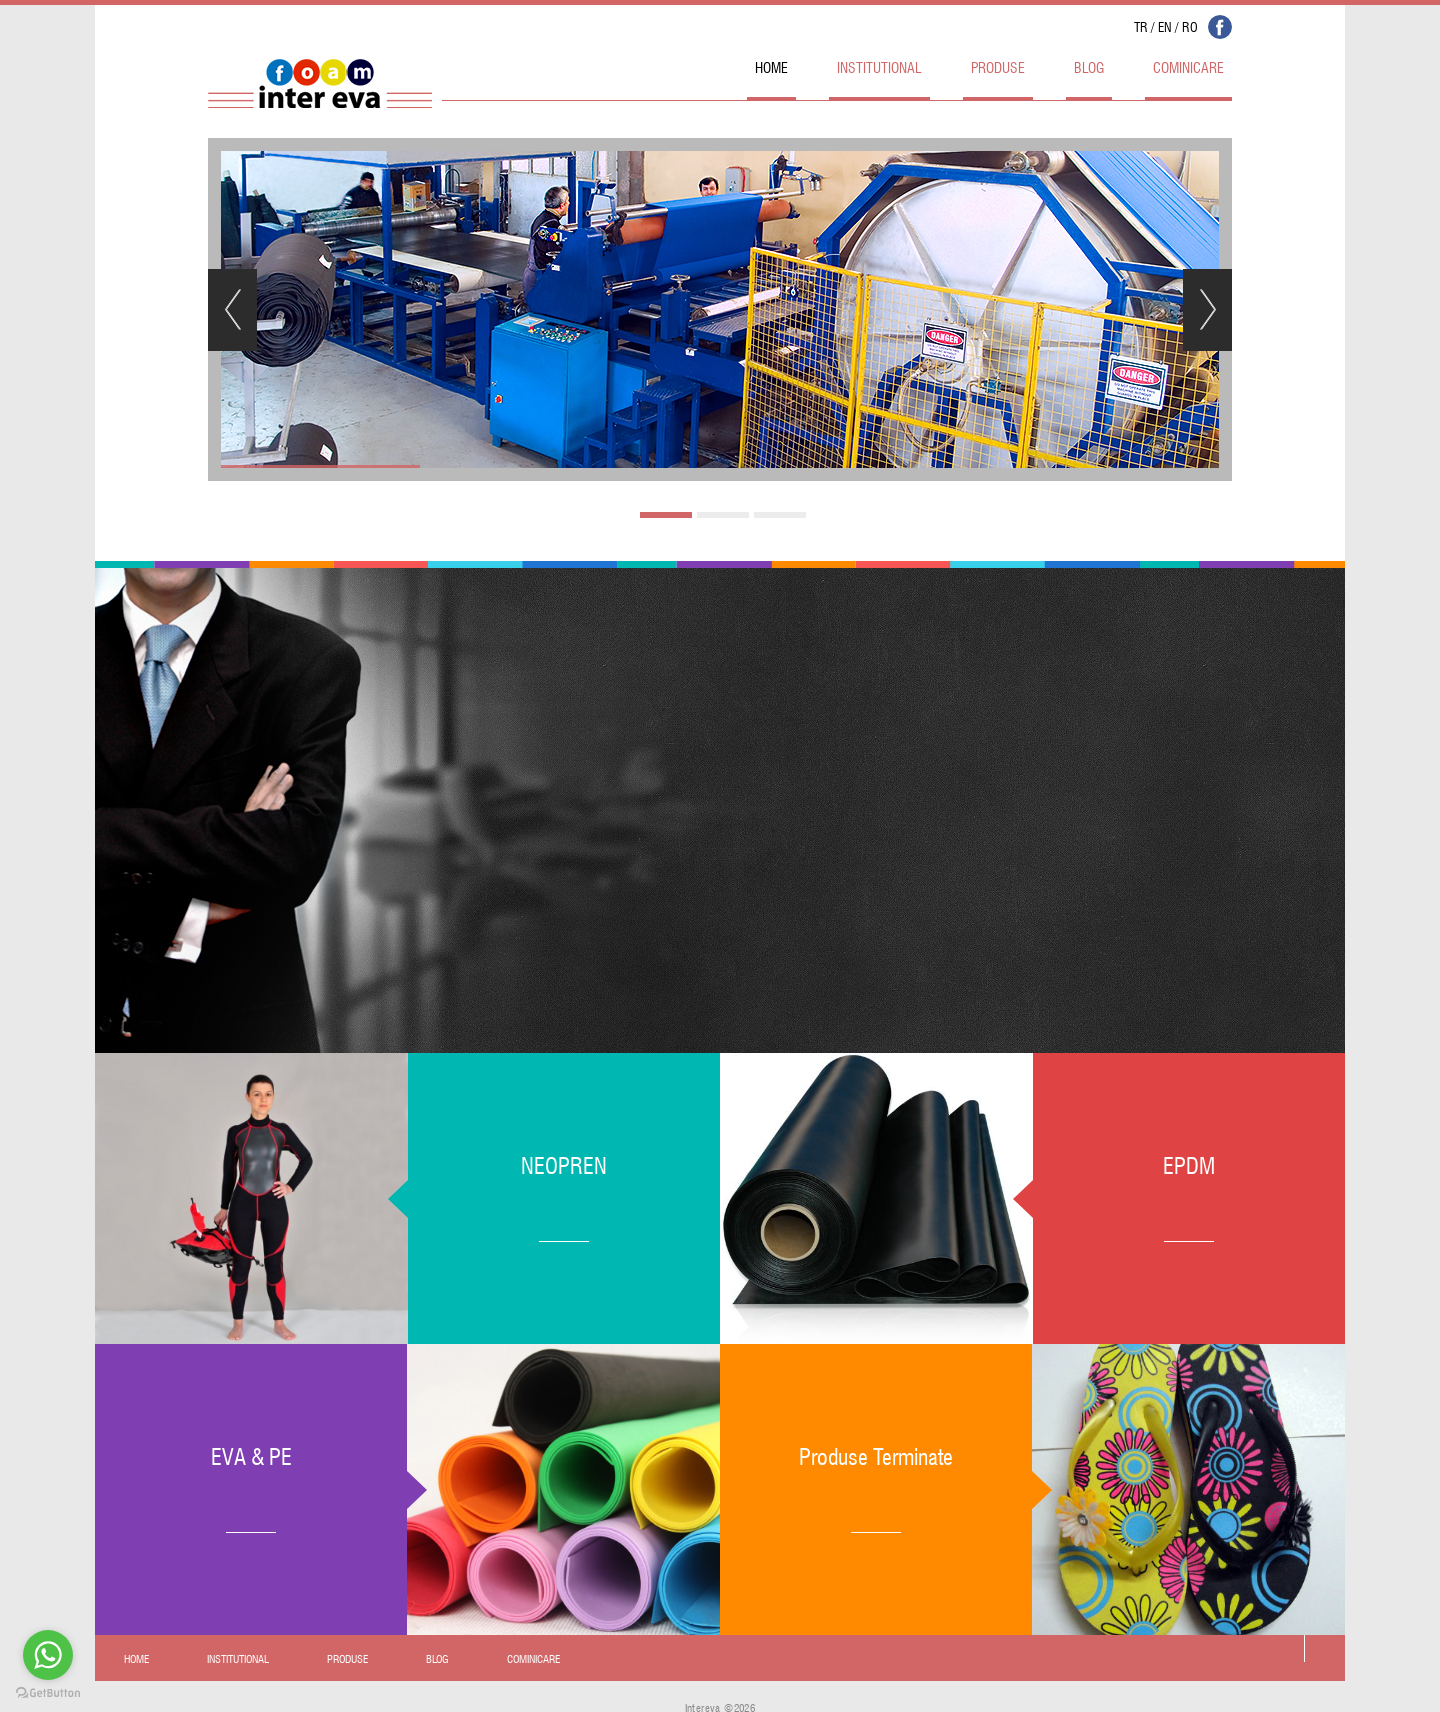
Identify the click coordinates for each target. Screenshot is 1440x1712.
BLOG (1089, 66)
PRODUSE (998, 66)
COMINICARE (1188, 66)
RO (1190, 25)
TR (1141, 25)
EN (1165, 25)
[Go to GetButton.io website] (48, 1692)
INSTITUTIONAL (879, 66)
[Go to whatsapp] (48, 1655)
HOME (771, 66)
